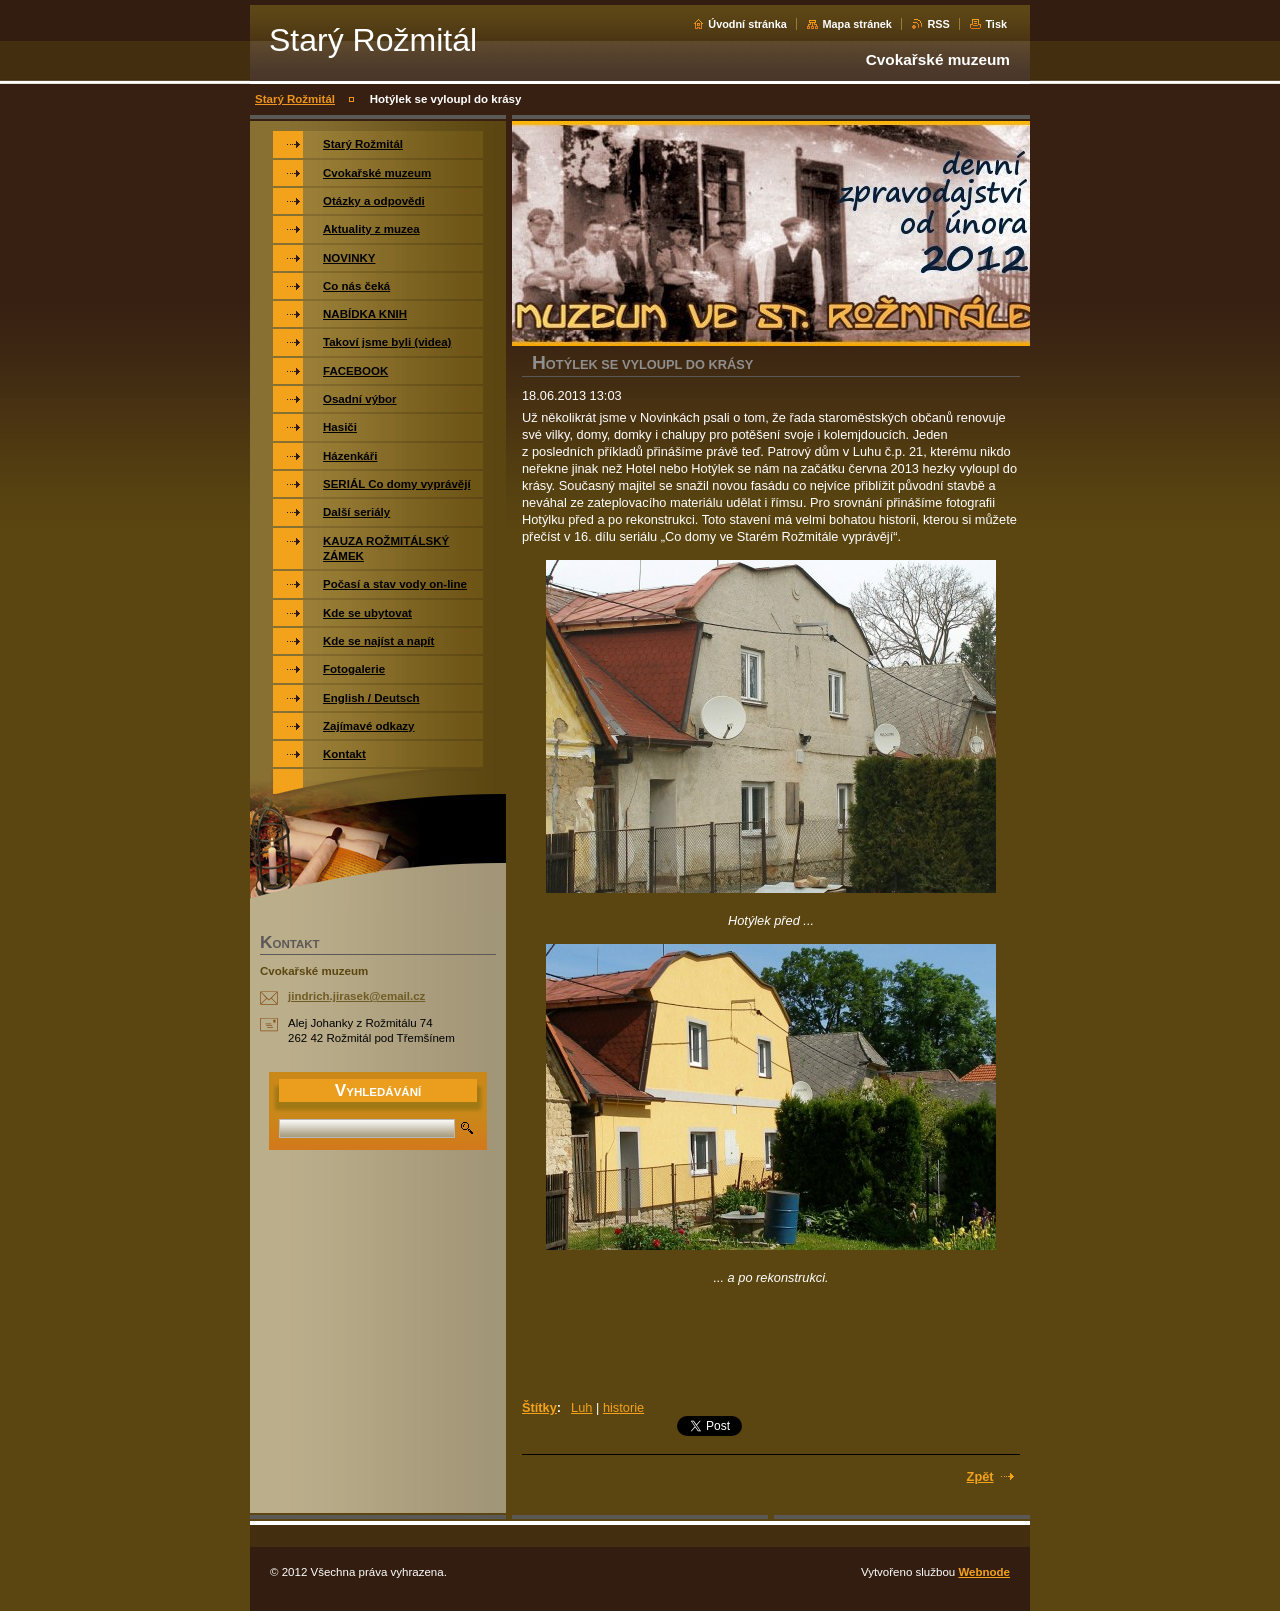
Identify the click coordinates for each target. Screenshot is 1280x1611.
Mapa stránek (857, 24)
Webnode (984, 1572)
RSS (938, 24)
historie (623, 1407)
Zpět (980, 1476)
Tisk (996, 24)
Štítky (539, 1407)
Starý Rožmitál (295, 99)
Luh (581, 1407)
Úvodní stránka (747, 24)
